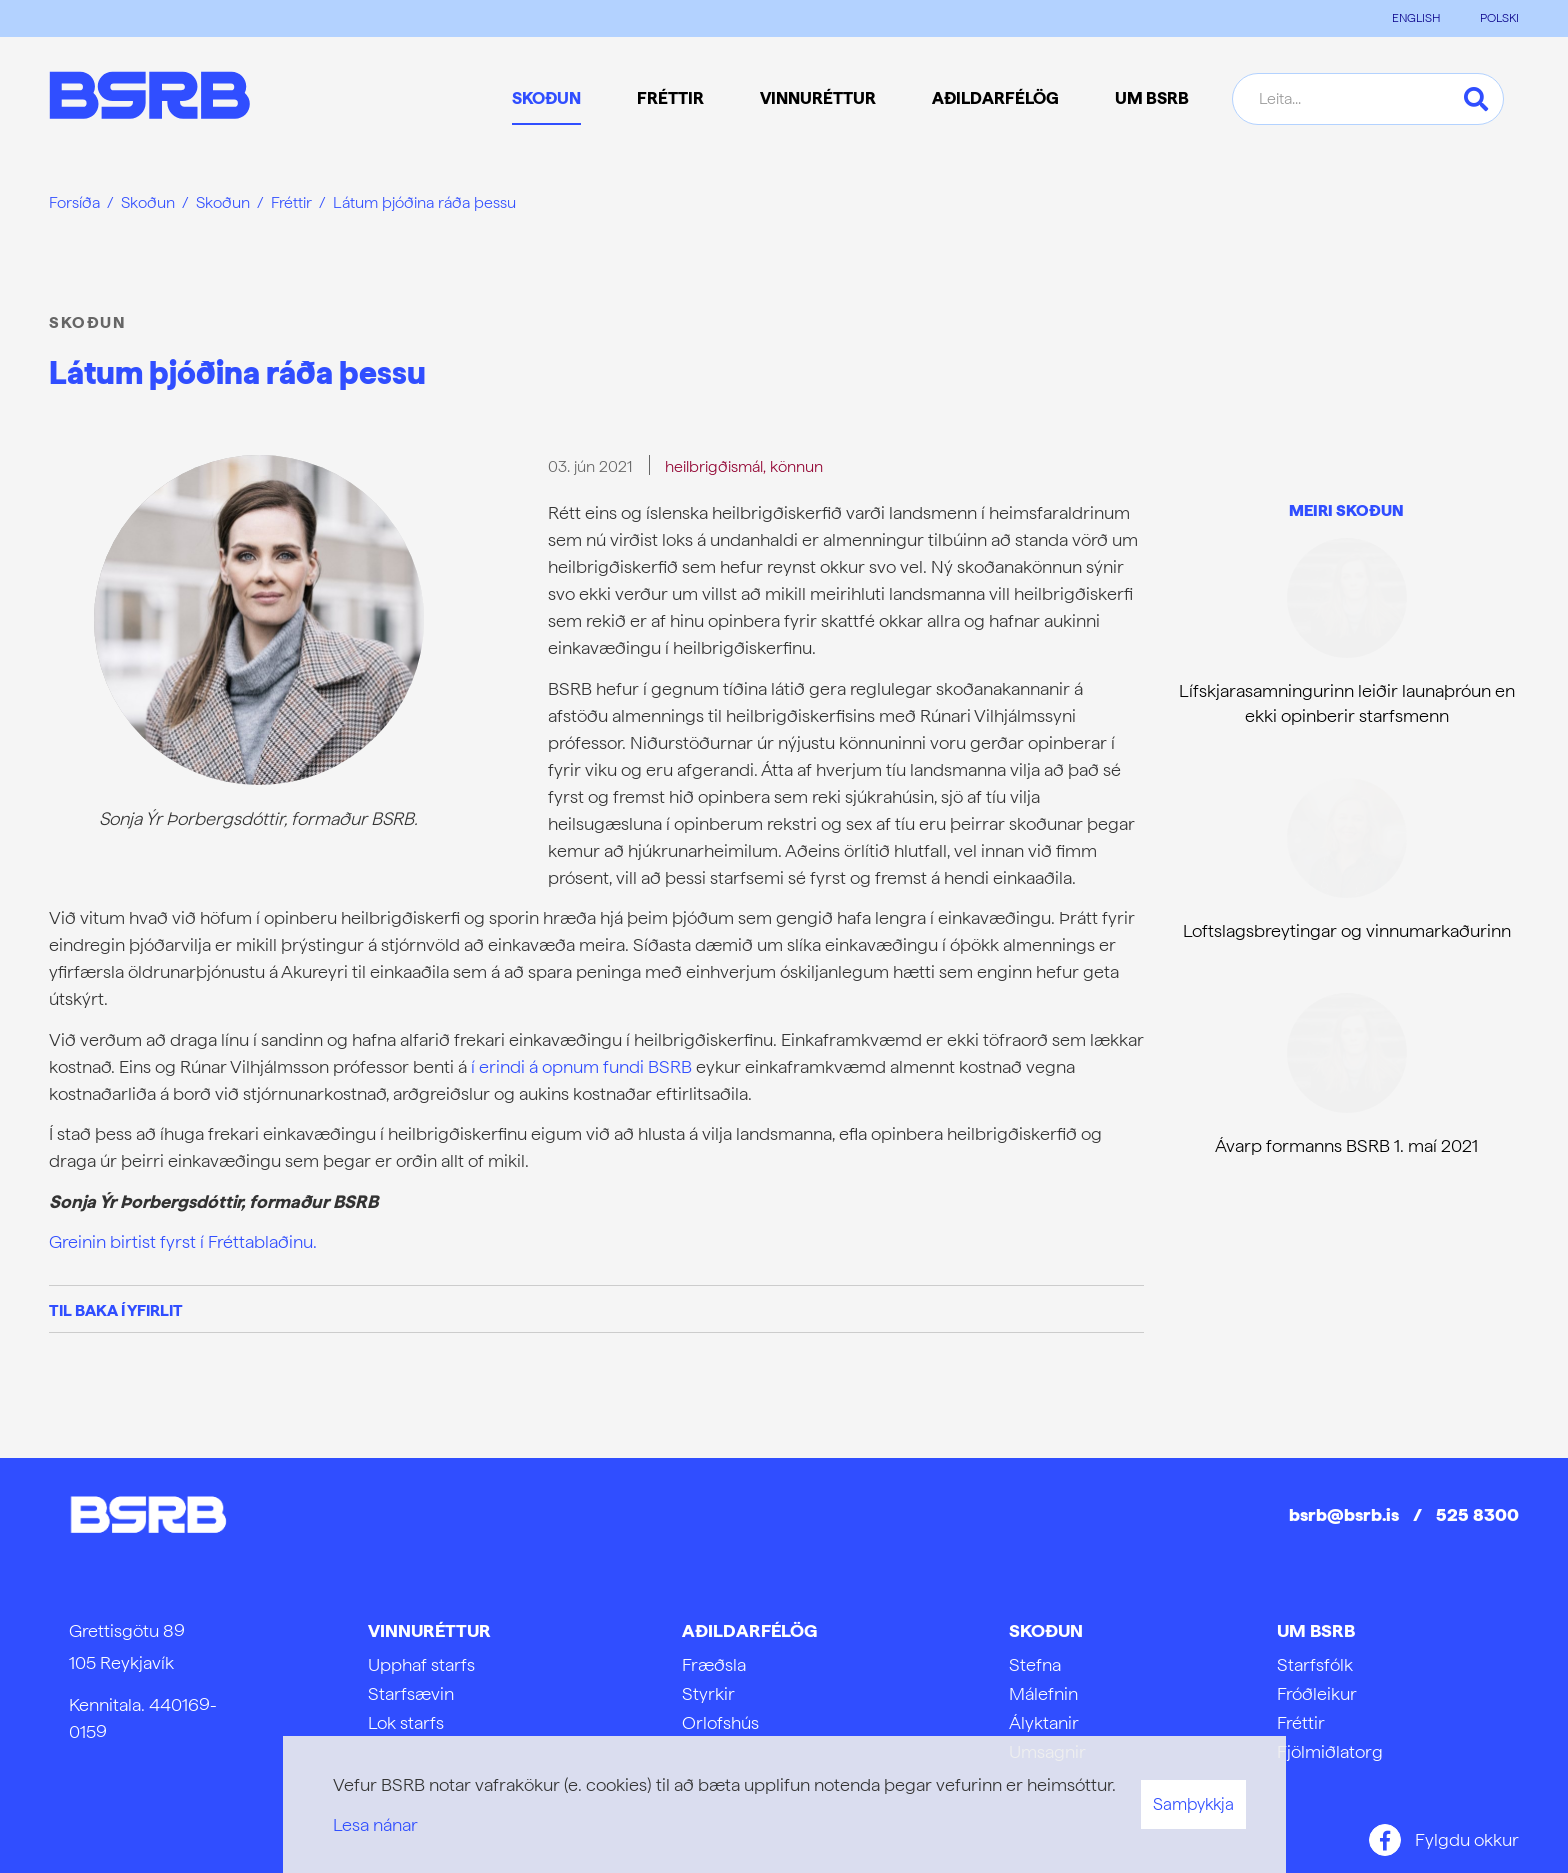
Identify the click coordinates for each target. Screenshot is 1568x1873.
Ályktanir (1044, 1722)
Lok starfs (406, 1722)
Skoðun (148, 202)
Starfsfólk (1315, 1664)
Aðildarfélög (749, 1630)
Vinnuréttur (429, 1630)
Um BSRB (1316, 1630)
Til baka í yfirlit (116, 1310)
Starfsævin (411, 1693)
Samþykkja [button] (1193, 1804)
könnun (796, 466)
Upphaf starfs (421, 1664)
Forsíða (74, 202)
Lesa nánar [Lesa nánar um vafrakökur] (375, 1824)
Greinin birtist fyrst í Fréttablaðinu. (183, 1241)
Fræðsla (714, 1664)
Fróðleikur (1317, 1693)
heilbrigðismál (714, 466)
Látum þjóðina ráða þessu (424, 202)
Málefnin (1043, 1693)
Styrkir (708, 1693)
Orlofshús (720, 1722)
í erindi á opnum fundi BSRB (581, 1066)
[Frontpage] (149, 98)
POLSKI (1499, 18)
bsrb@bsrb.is (1344, 1514)
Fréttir (291, 202)
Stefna (1035, 1664)
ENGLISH (1416, 18)
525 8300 (1477, 1514)
